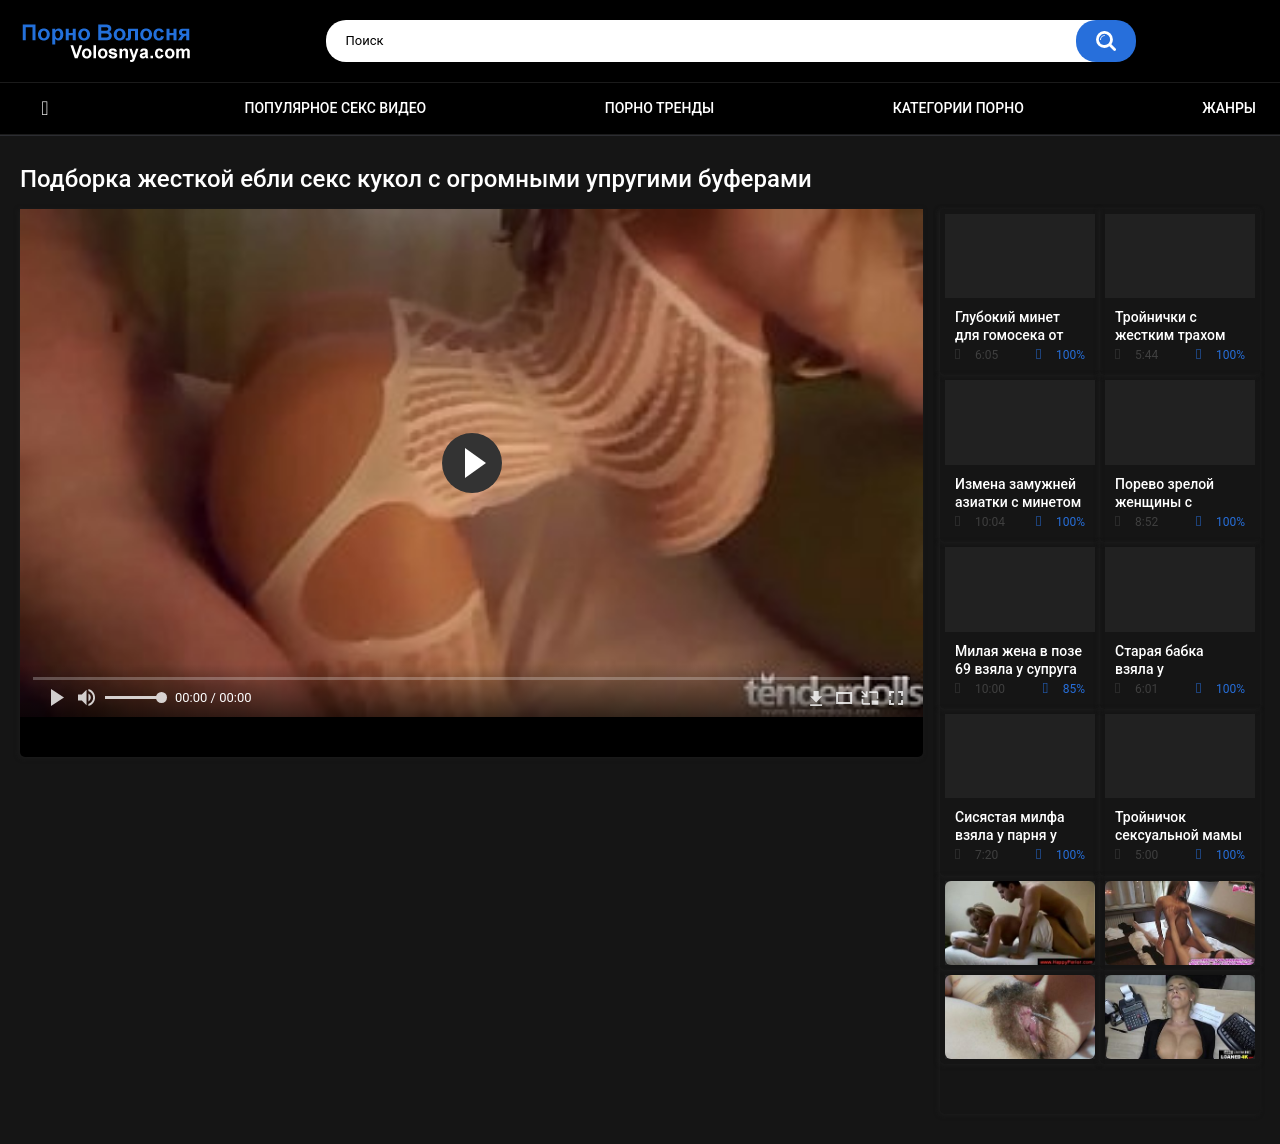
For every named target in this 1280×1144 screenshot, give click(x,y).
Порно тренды (659, 108)
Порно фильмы (45, 108)
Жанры (1229, 108)
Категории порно (958, 108)
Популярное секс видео (336, 108)
